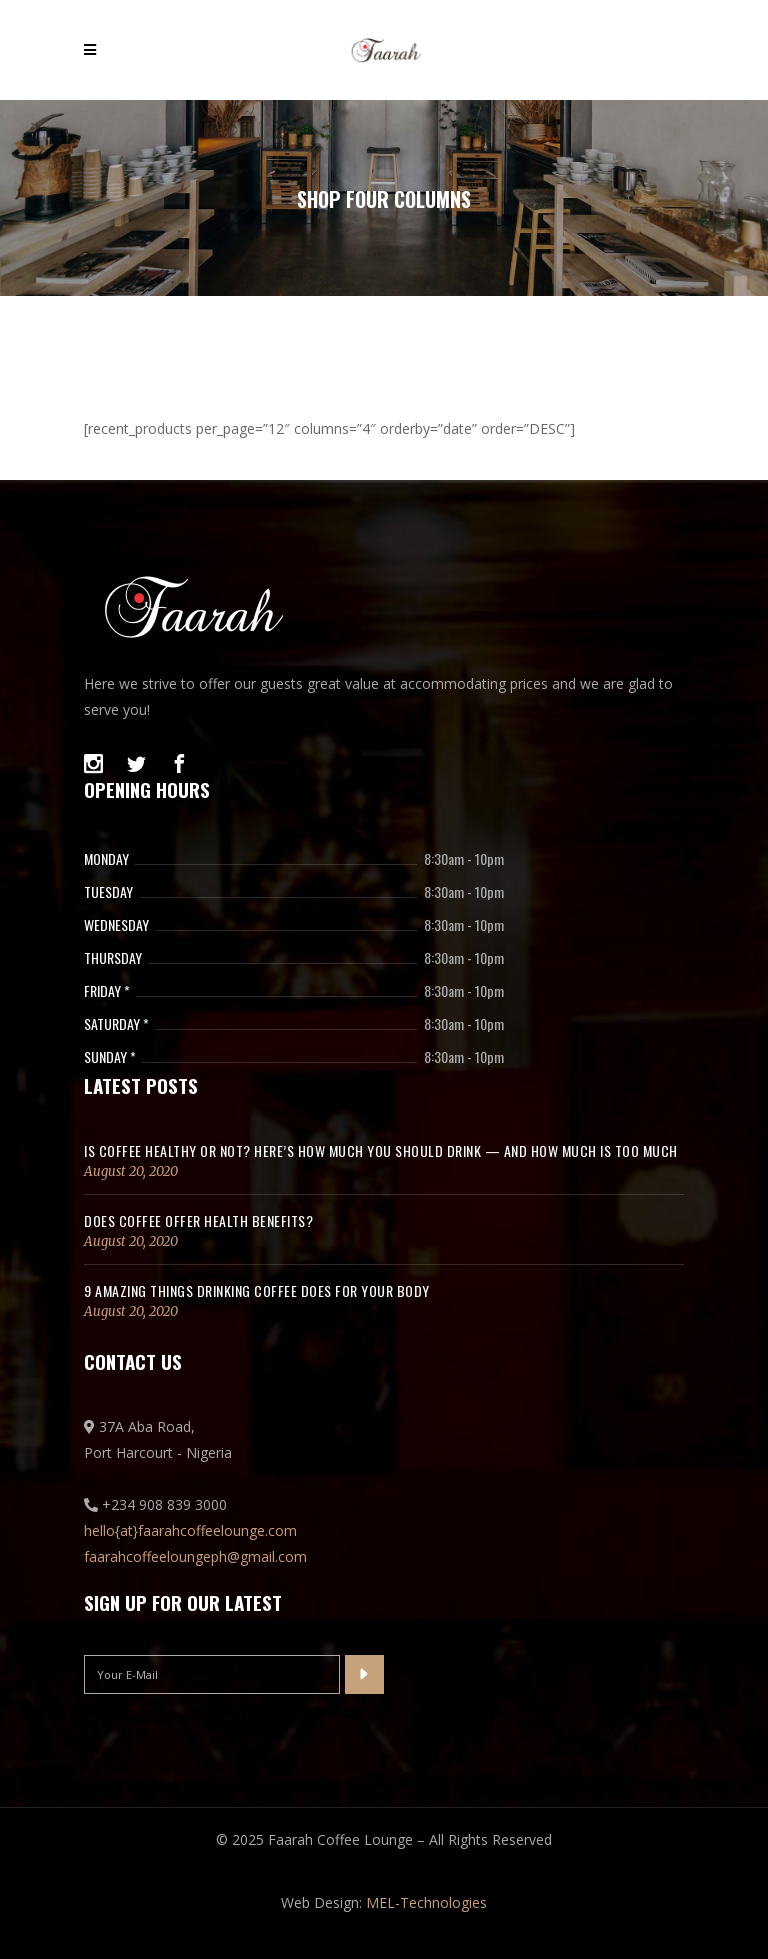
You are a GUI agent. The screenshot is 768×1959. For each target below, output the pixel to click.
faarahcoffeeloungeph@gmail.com (195, 1556)
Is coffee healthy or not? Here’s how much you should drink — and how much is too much (381, 1150)
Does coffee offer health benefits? (198, 1220)
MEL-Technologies (426, 1902)
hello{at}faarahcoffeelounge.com (190, 1530)
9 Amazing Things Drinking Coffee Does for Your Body (257, 1290)
